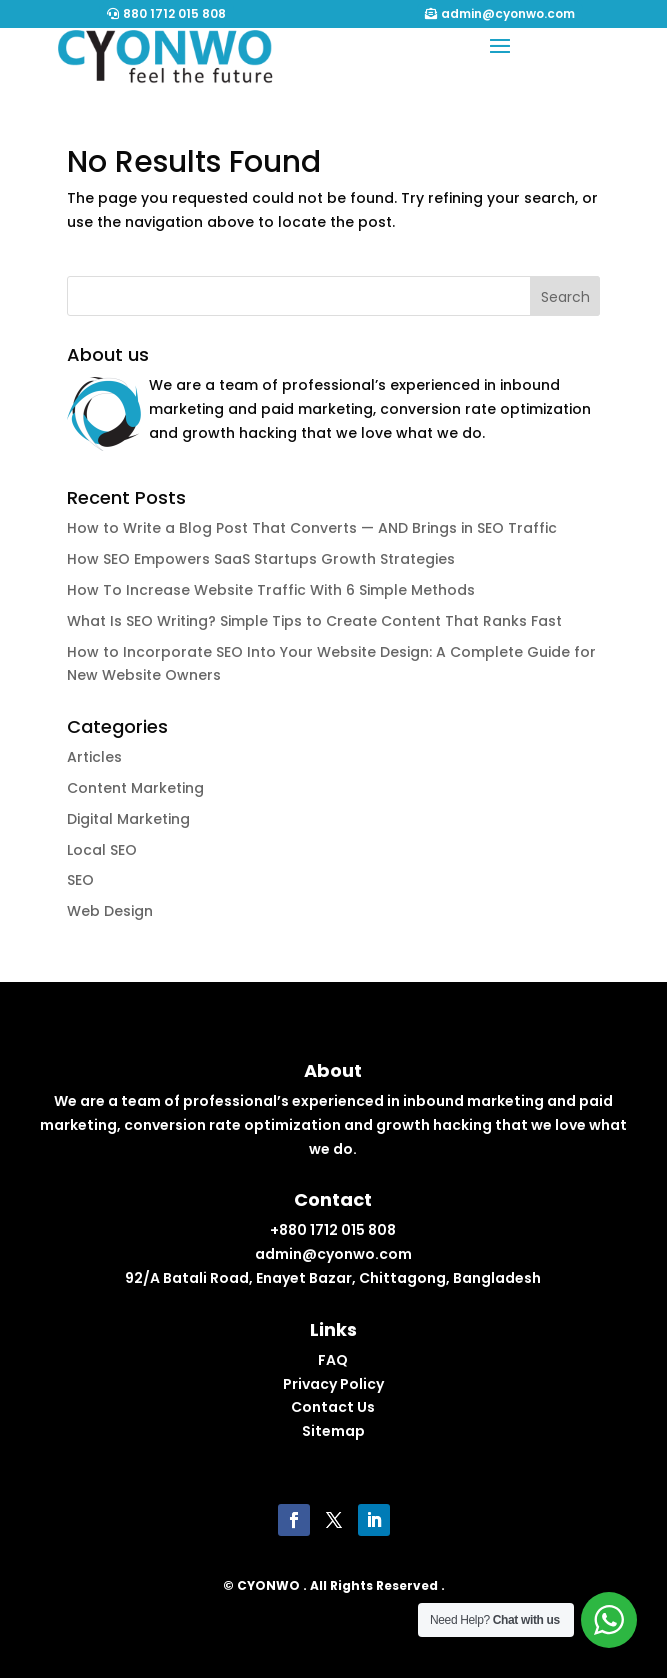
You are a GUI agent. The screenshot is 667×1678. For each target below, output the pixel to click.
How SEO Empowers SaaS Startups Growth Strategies (261, 559)
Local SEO (102, 850)
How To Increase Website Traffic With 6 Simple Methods (271, 590)
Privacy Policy (333, 1384)
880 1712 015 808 (174, 13)
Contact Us (333, 1407)
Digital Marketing (128, 819)
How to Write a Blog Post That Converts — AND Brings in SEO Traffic (312, 528)
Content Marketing (135, 788)
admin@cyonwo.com (508, 13)
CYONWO (268, 1585)
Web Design (110, 911)
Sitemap (333, 1431)
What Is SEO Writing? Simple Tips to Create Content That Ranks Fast (314, 621)
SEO (80, 880)
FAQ (333, 1360)
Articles (94, 757)
